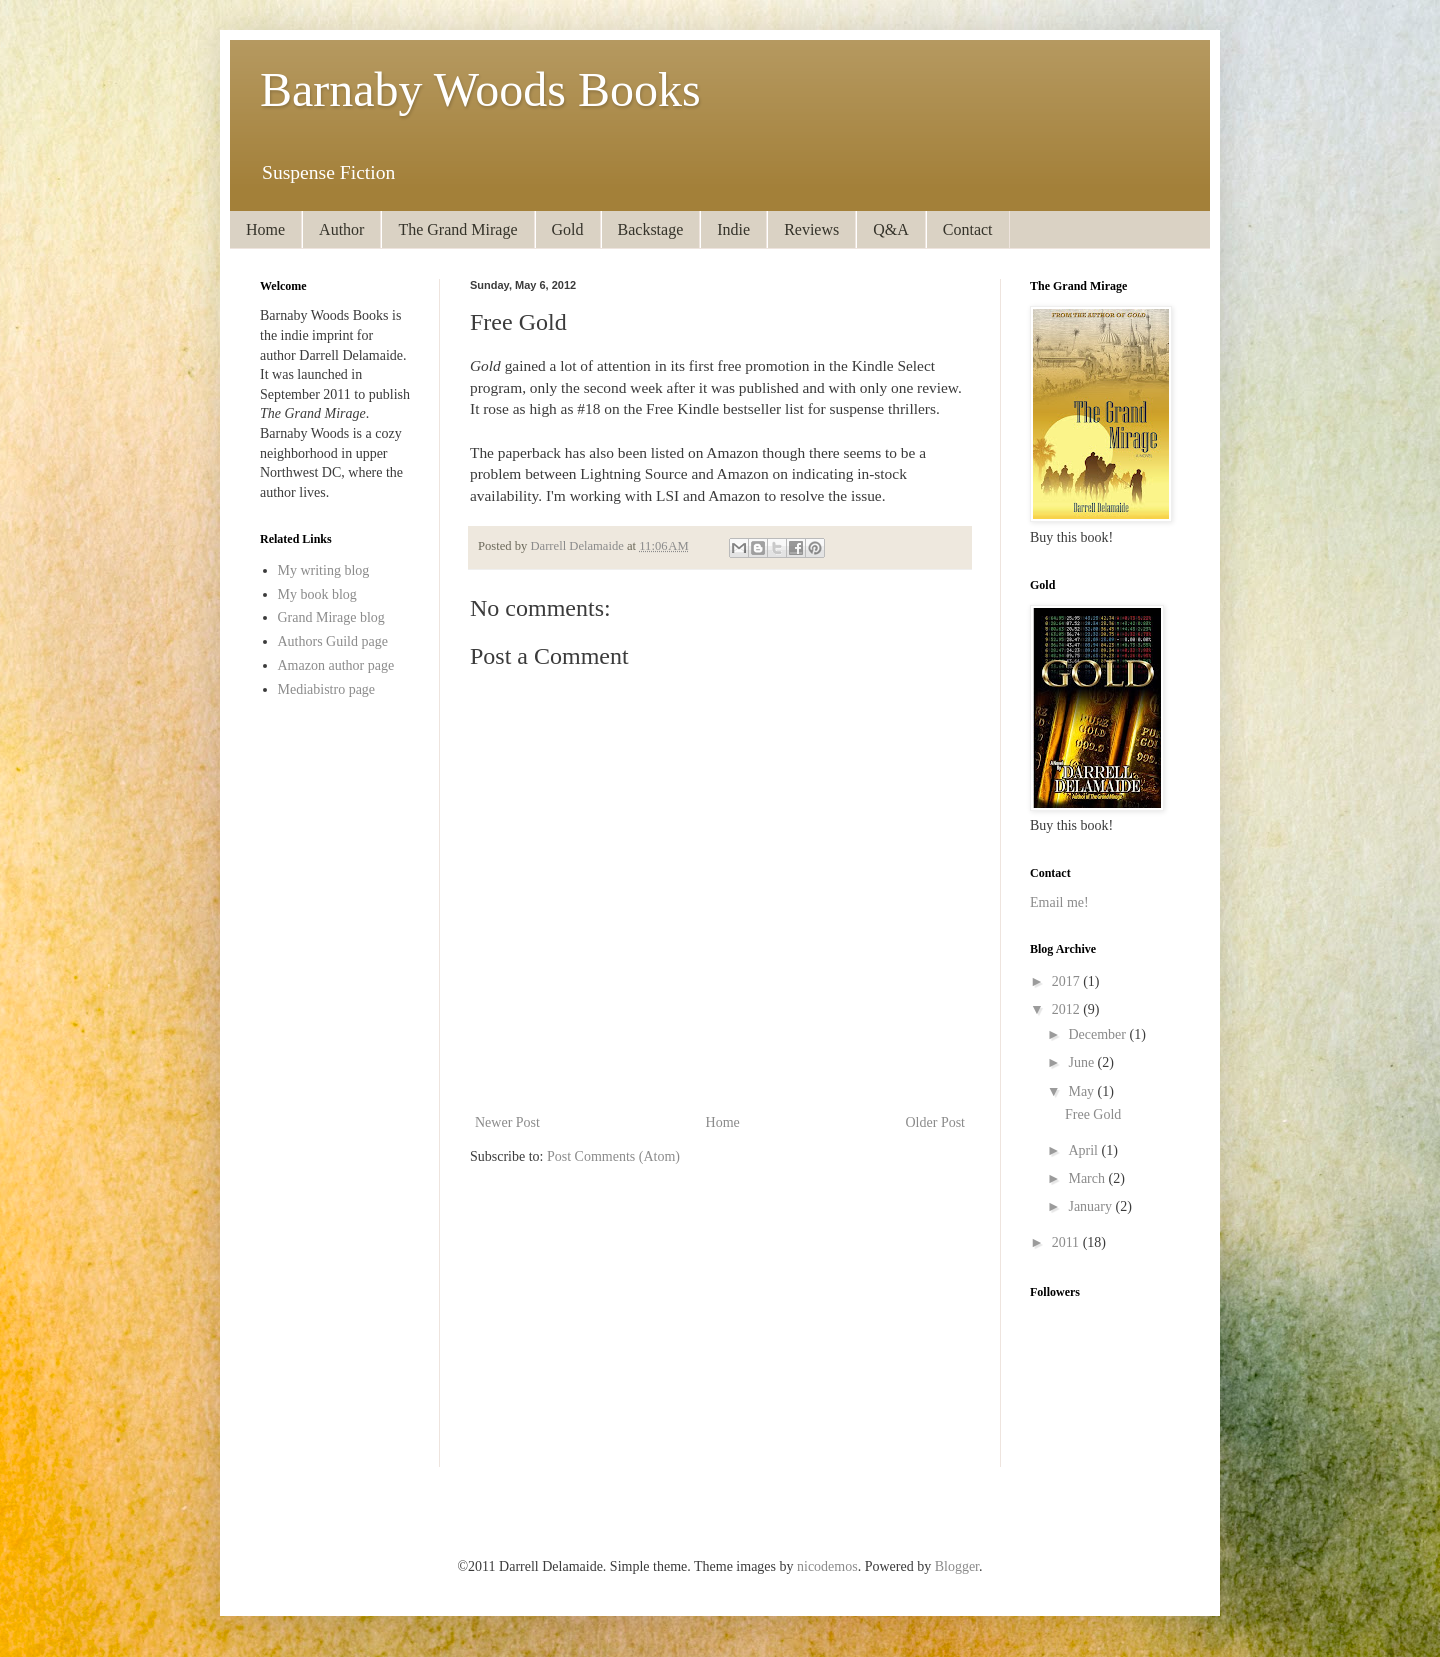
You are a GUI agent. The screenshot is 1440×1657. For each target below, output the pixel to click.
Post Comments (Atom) (613, 1156)
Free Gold (1093, 1114)
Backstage (651, 229)
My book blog (317, 594)
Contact (968, 229)
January (1091, 1206)
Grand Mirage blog (331, 617)
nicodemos (827, 1566)
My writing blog (324, 570)
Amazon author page (336, 665)
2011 (1067, 1242)
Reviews (811, 229)
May (1082, 1091)
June (1082, 1062)
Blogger (957, 1566)
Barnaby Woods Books (480, 89)
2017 (1068, 981)
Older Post (936, 1122)
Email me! (1059, 902)
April (1084, 1150)
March (1088, 1178)
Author (341, 229)
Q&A (891, 229)
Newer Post (507, 1122)
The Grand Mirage (457, 229)
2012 (1068, 1009)
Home (265, 229)
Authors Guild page (333, 641)
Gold (568, 229)
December (1098, 1034)
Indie (733, 229)
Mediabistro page (327, 689)
